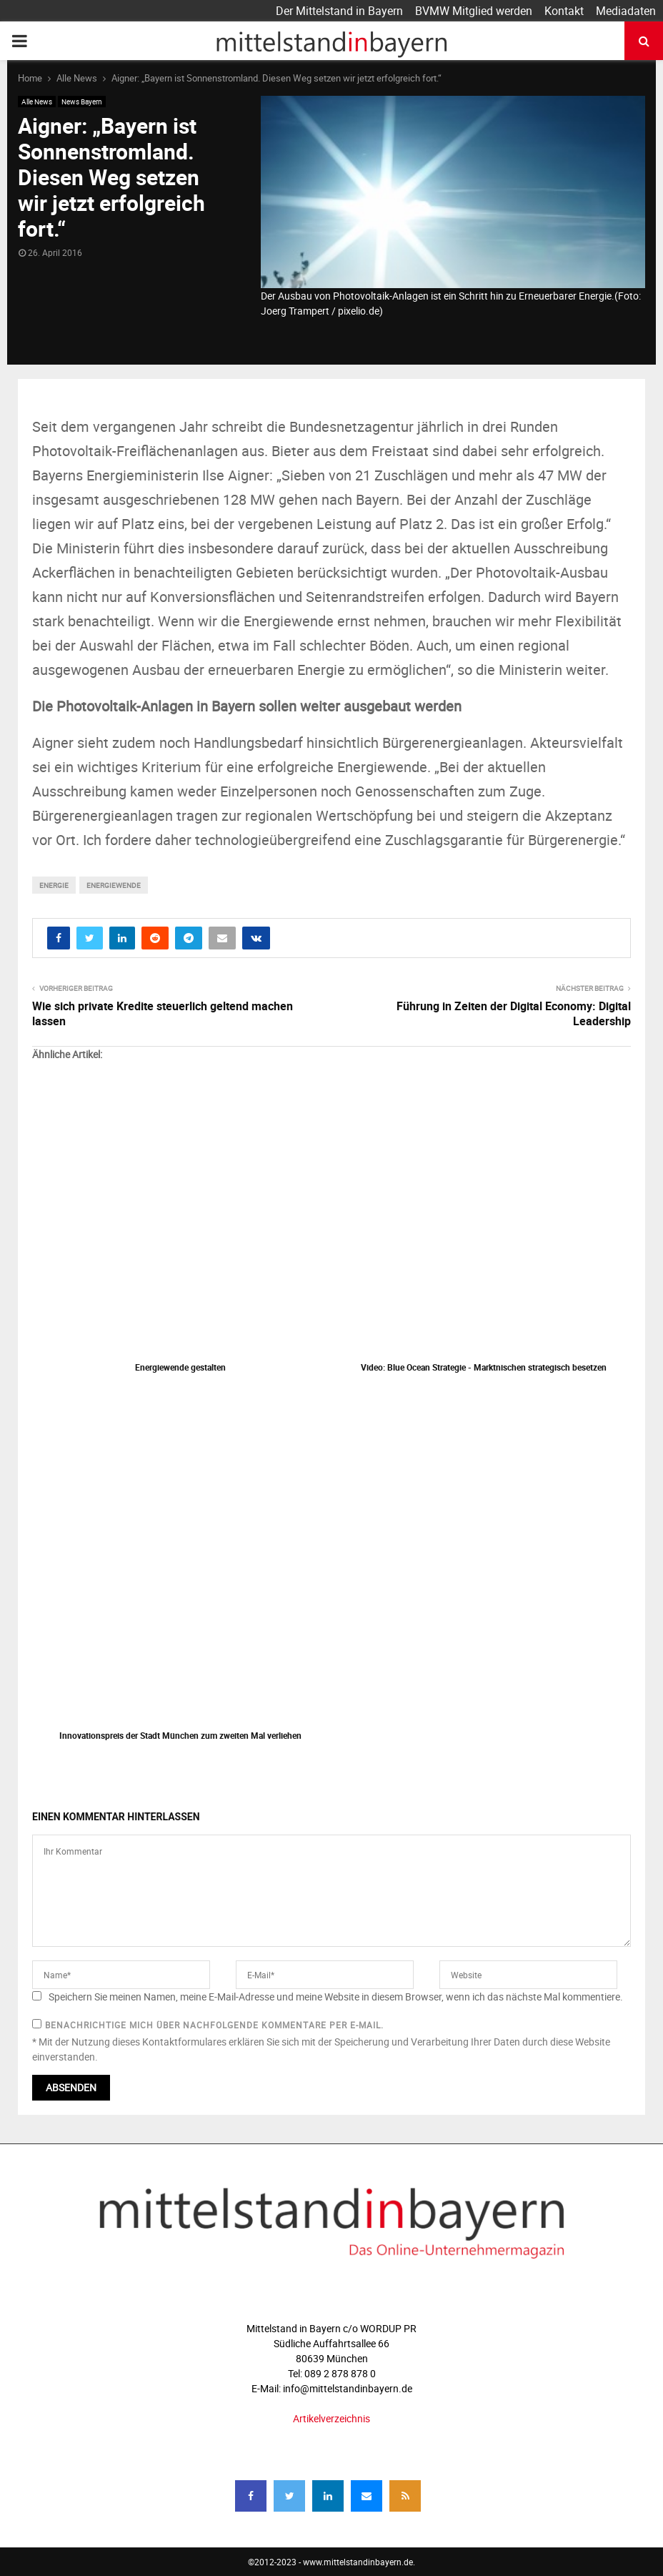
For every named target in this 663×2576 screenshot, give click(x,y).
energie (54, 885)
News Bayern (81, 102)
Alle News (36, 102)
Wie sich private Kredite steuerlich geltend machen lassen (162, 1013)
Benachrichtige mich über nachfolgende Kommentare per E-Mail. (208, 2024)
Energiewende (113, 885)
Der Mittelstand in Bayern (339, 11)
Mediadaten (626, 11)
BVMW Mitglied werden (473, 11)
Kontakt (564, 11)
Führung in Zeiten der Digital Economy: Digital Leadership (514, 1013)
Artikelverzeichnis (331, 2418)
